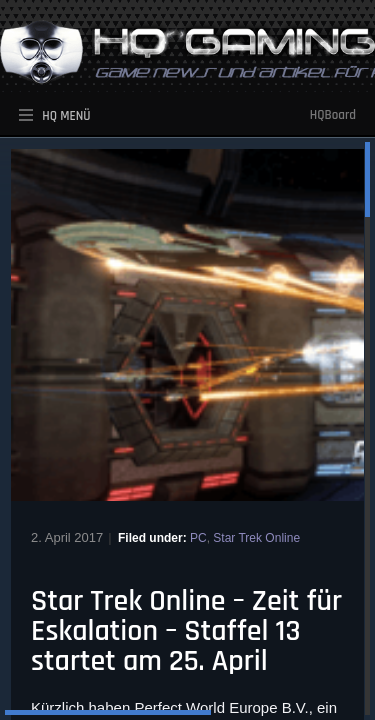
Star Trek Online (256, 538)
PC (198, 538)
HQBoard (333, 115)
